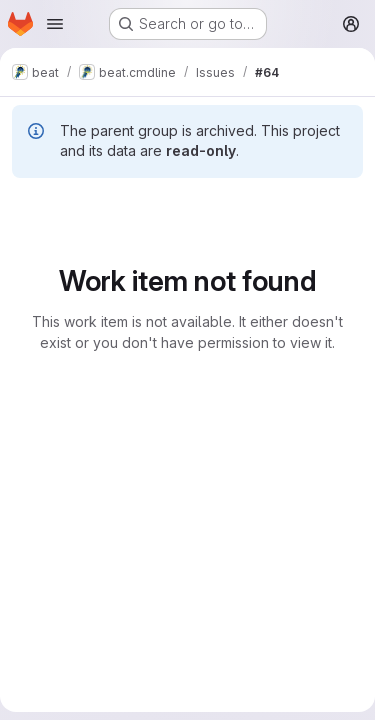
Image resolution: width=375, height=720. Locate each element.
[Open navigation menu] (55, 24)
